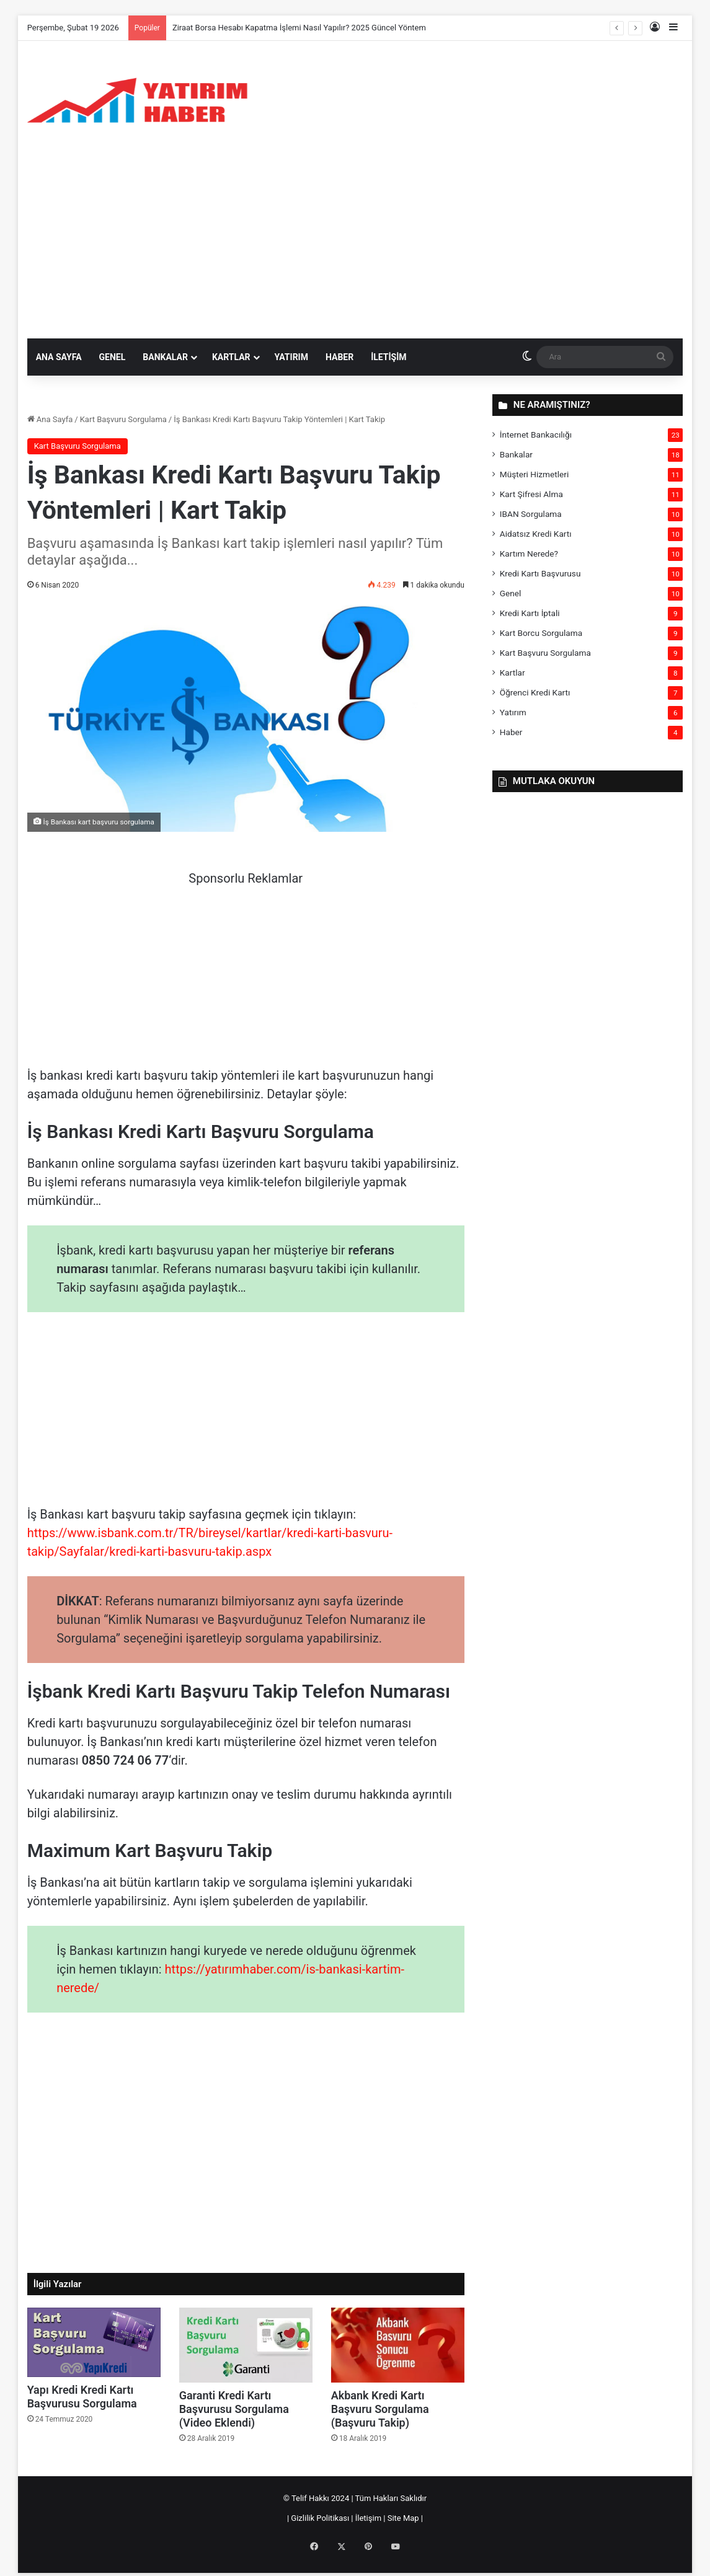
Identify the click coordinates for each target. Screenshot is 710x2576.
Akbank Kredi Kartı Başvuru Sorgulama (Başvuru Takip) (380, 2409)
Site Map (402, 2518)
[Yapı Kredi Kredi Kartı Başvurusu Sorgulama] (94, 2342)
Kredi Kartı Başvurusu (540, 573)
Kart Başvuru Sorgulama (123, 419)
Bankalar (165, 357)
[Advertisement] (355, 245)
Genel (112, 357)
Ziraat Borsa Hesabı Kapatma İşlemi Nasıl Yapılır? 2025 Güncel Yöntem (299, 27)
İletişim (388, 357)
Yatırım (291, 357)
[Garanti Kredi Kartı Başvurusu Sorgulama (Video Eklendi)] (246, 2345)
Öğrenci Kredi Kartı (535, 692)
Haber (339, 357)
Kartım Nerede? (529, 553)
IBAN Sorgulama (531, 514)
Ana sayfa (59, 357)
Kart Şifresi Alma (531, 494)
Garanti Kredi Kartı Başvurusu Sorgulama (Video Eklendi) (234, 2409)
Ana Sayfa (50, 419)
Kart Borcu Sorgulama (541, 633)
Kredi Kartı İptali (530, 613)
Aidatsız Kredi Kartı (536, 534)
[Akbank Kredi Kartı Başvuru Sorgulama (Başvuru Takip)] (397, 2345)
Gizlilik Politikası (320, 2518)
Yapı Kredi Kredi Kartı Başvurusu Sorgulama (82, 2396)
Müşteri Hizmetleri (534, 474)
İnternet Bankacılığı (536, 434)
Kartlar (231, 357)
